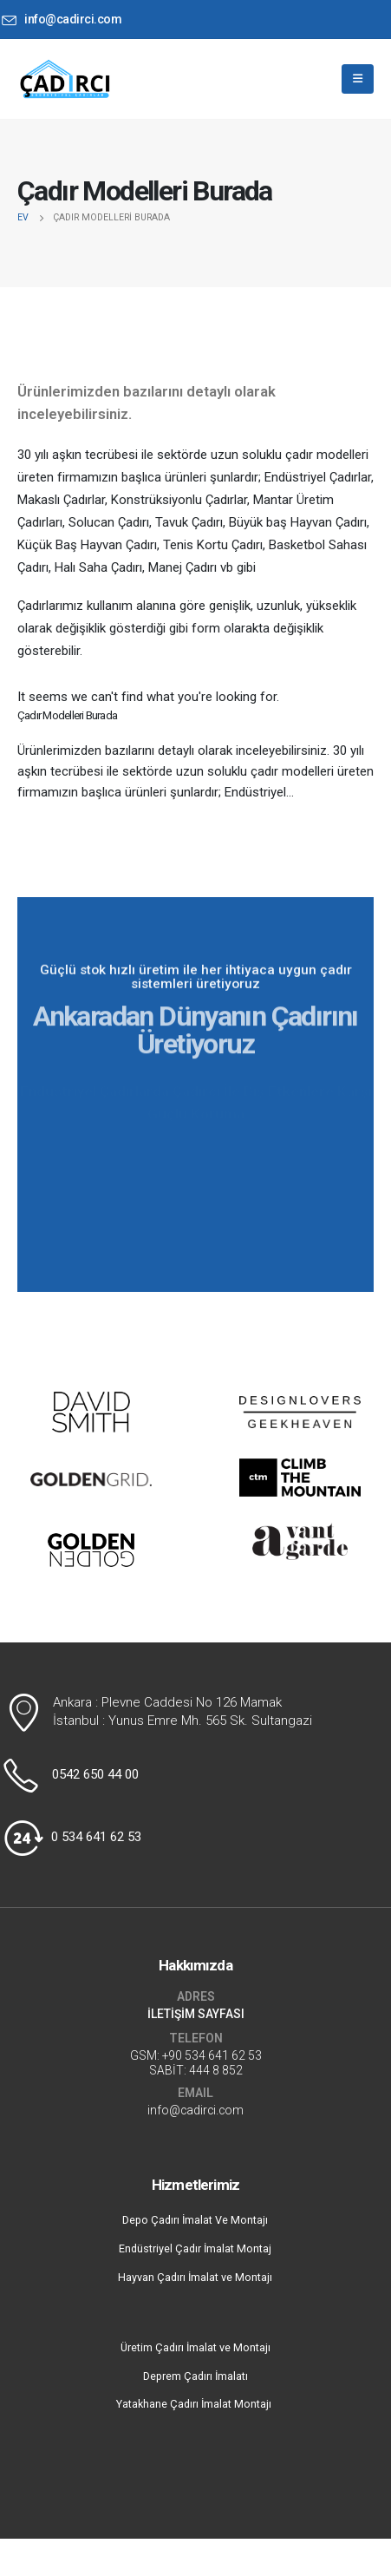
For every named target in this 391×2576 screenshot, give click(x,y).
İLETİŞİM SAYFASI (195, 2014)
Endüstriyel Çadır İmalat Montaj (195, 2248)
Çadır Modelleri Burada (67, 715)
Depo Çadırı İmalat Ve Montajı (195, 2219)
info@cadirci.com (195, 2110)
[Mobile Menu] (358, 79)
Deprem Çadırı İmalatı (195, 2376)
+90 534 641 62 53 (212, 2055)
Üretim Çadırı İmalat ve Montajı (195, 2347)
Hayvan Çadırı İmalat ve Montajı (195, 2277)
